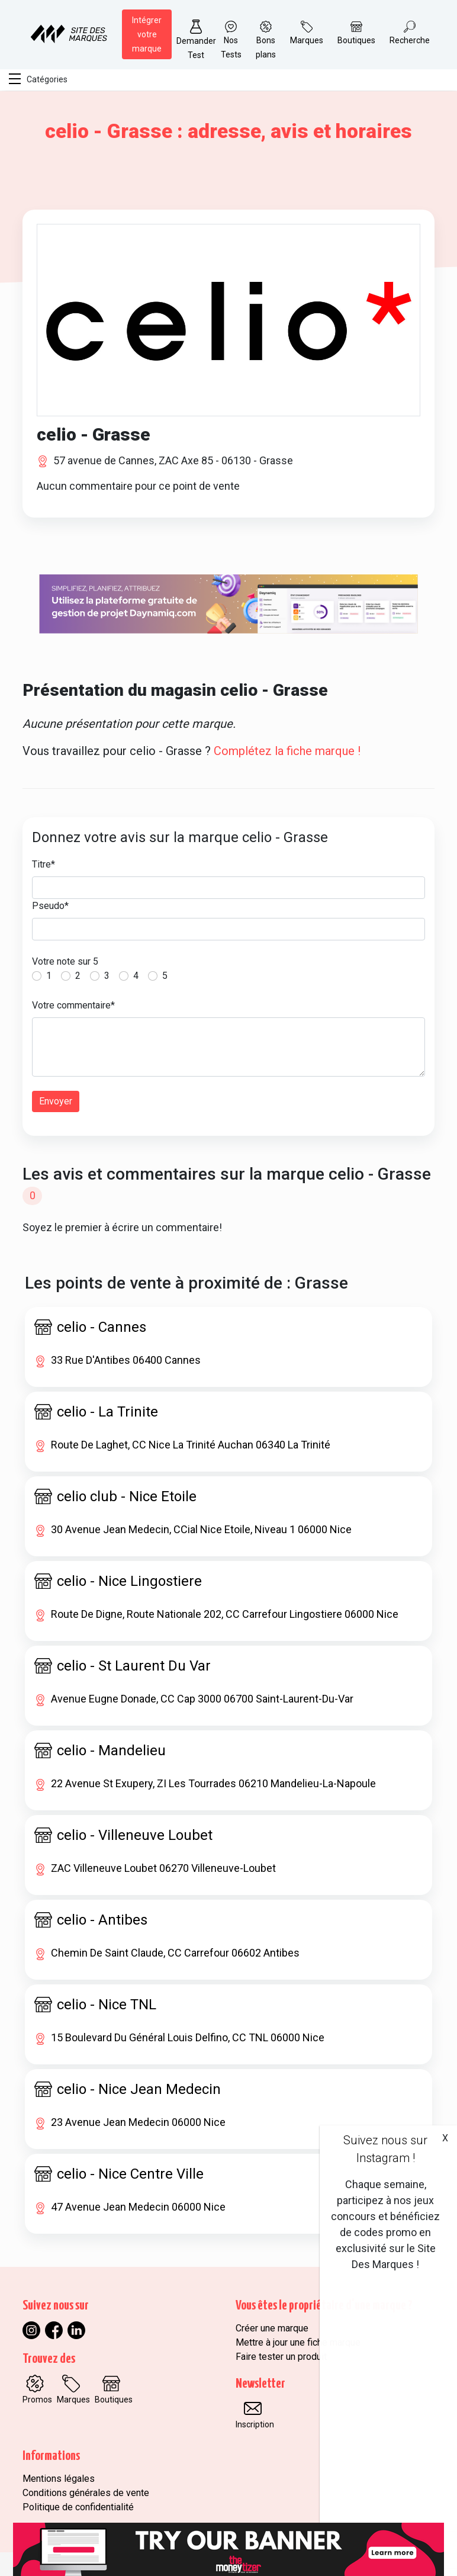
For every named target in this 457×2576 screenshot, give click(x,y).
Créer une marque (272, 2328)
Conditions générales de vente (85, 2492)
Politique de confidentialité (78, 2507)
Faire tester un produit (281, 2356)
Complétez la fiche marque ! (287, 751)
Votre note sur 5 (65, 961)
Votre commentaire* (73, 1005)
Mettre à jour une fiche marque (298, 2342)
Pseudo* (50, 905)
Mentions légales (58, 2478)
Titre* (43, 864)
